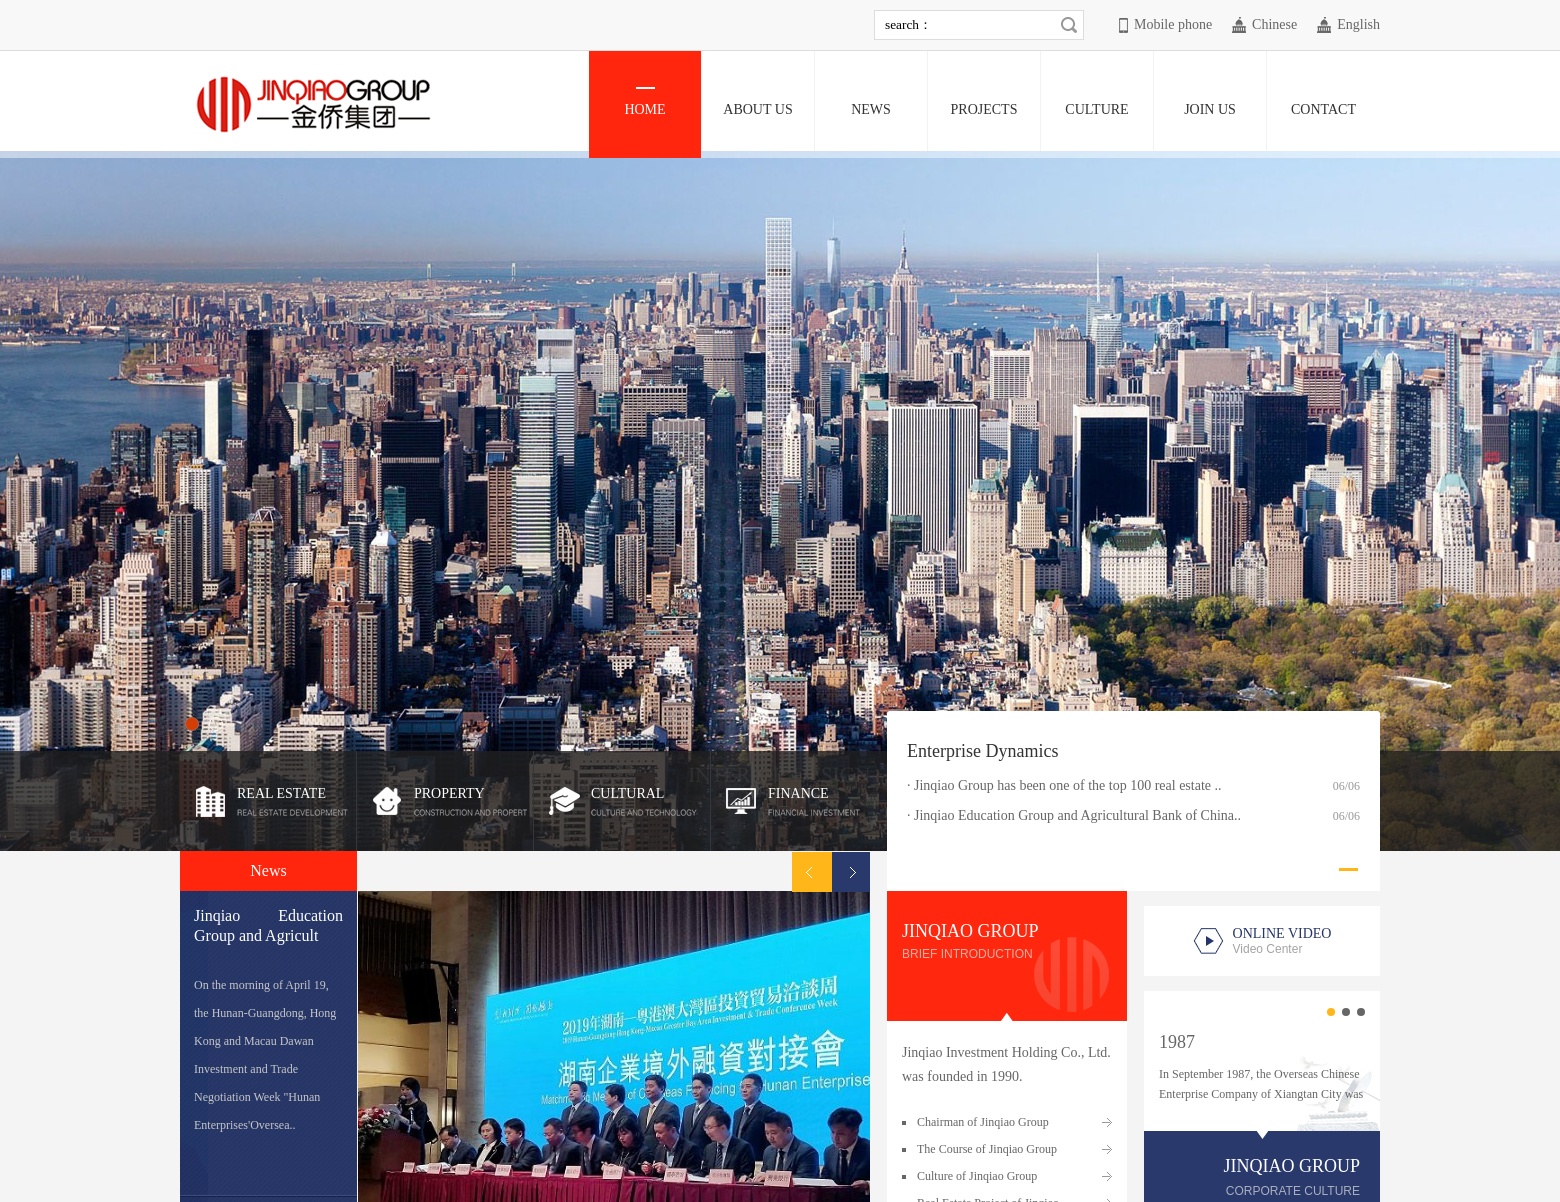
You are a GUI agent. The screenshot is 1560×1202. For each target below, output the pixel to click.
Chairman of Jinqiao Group (983, 1122)
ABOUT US (757, 102)
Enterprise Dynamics (982, 751)
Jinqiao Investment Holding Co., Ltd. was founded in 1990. (1006, 1064)
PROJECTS (984, 102)
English (1358, 24)
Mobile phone (1173, 24)
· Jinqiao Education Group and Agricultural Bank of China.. (1074, 815)
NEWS (871, 102)
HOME (644, 102)
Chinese (1274, 24)
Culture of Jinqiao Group (977, 1176)
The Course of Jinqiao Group (987, 1149)
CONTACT (1323, 102)
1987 (1177, 1042)
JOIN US (1210, 102)
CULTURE (1096, 102)
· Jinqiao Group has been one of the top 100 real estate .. (1064, 785)
